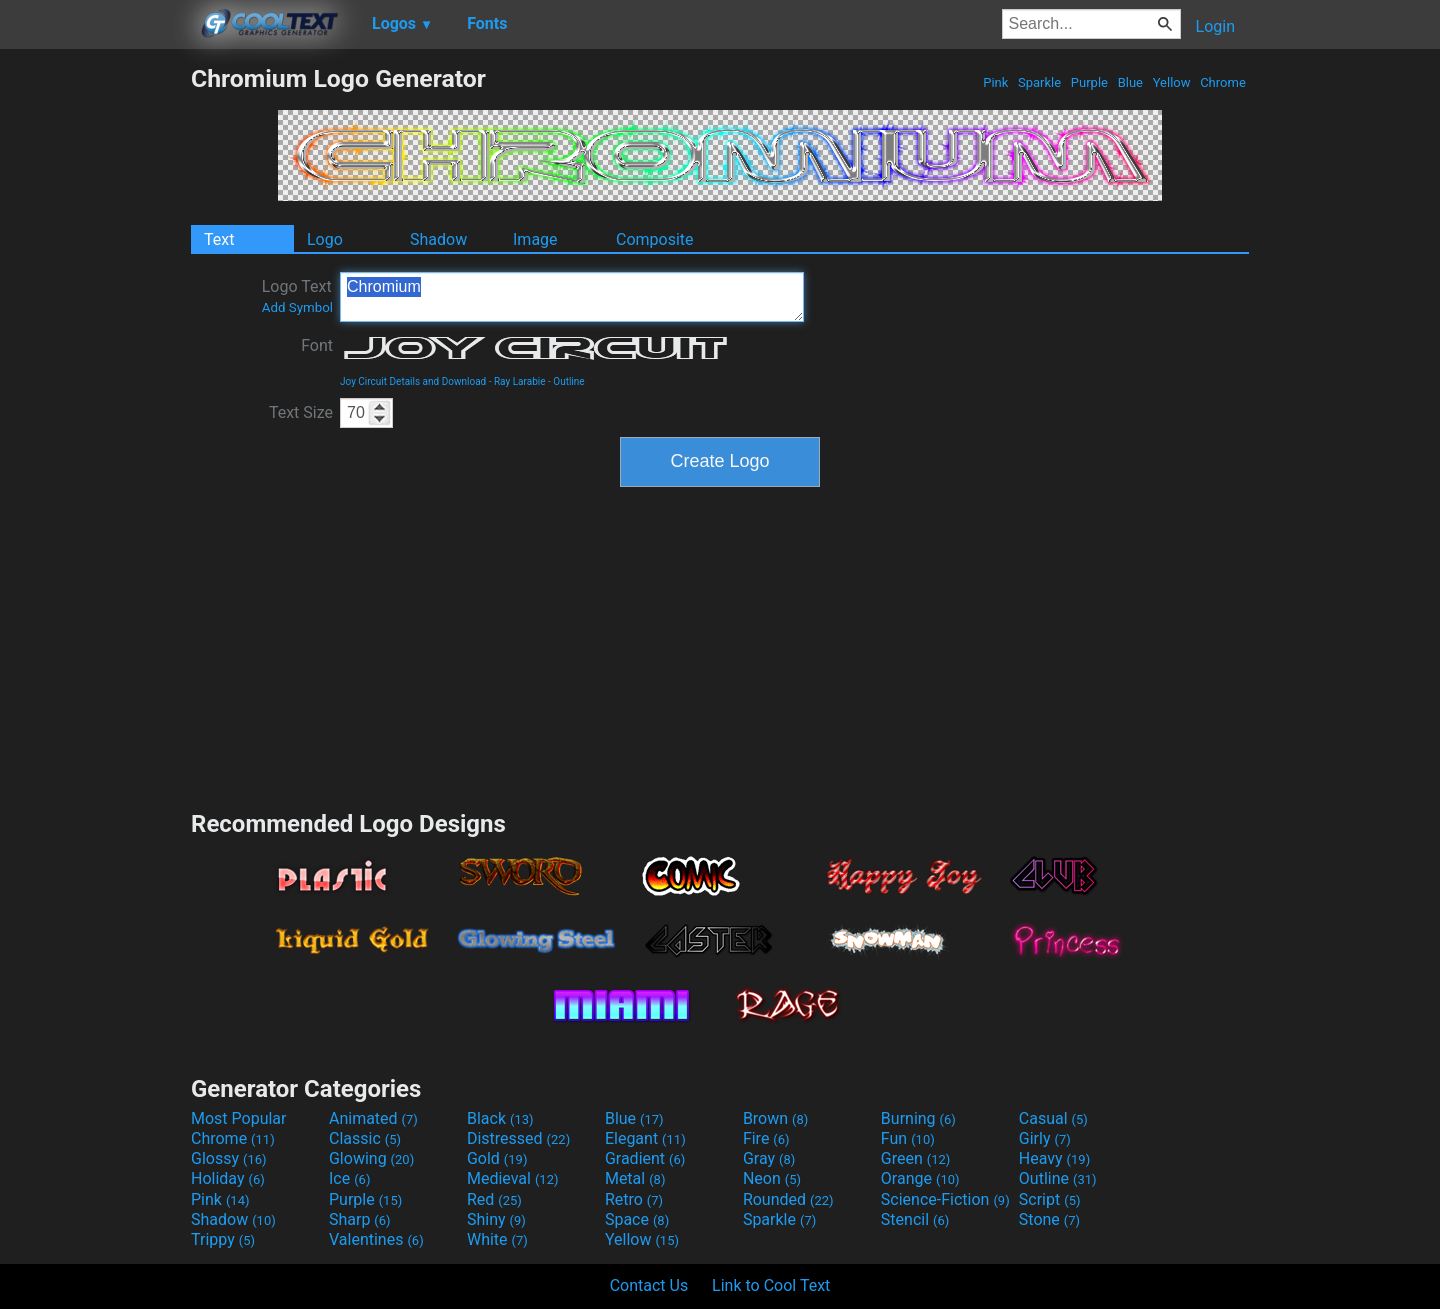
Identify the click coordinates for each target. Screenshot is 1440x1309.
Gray (769, 1158)
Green (916, 1158)
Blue (1130, 82)
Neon (772, 1178)
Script (1050, 1199)
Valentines (376, 1239)
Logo (325, 239)
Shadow (438, 239)
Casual (1053, 1118)
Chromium (572, 297)
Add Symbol (297, 307)
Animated (373, 1118)
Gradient (645, 1158)
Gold (497, 1158)
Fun (908, 1138)
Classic (365, 1138)
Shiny (496, 1219)
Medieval (513, 1178)
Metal (635, 1178)
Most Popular (239, 1118)
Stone (1049, 1219)
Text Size (301, 412)
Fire (766, 1138)
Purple (1090, 82)
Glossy (229, 1158)
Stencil (915, 1219)
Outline (568, 381)
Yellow (1171, 82)
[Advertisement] (95, 364)
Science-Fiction (945, 1199)
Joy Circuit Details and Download (413, 381)
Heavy (1054, 1158)
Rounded (788, 1199)
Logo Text (297, 296)
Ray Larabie (520, 381)
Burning (918, 1118)
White (497, 1239)
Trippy (223, 1239)
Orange (920, 1178)
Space (637, 1219)
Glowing (371, 1158)
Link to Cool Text (771, 1285)
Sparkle (1040, 82)
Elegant (645, 1138)
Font (317, 345)
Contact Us (649, 1285)
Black (500, 1118)
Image (535, 239)
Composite (655, 239)
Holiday (228, 1178)
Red (494, 1199)
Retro (634, 1199)
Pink (996, 82)
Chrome (1223, 82)
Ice (349, 1178)
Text (219, 239)
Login (1215, 26)
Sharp (360, 1219)
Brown (775, 1118)
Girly (1045, 1138)
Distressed (518, 1138)
